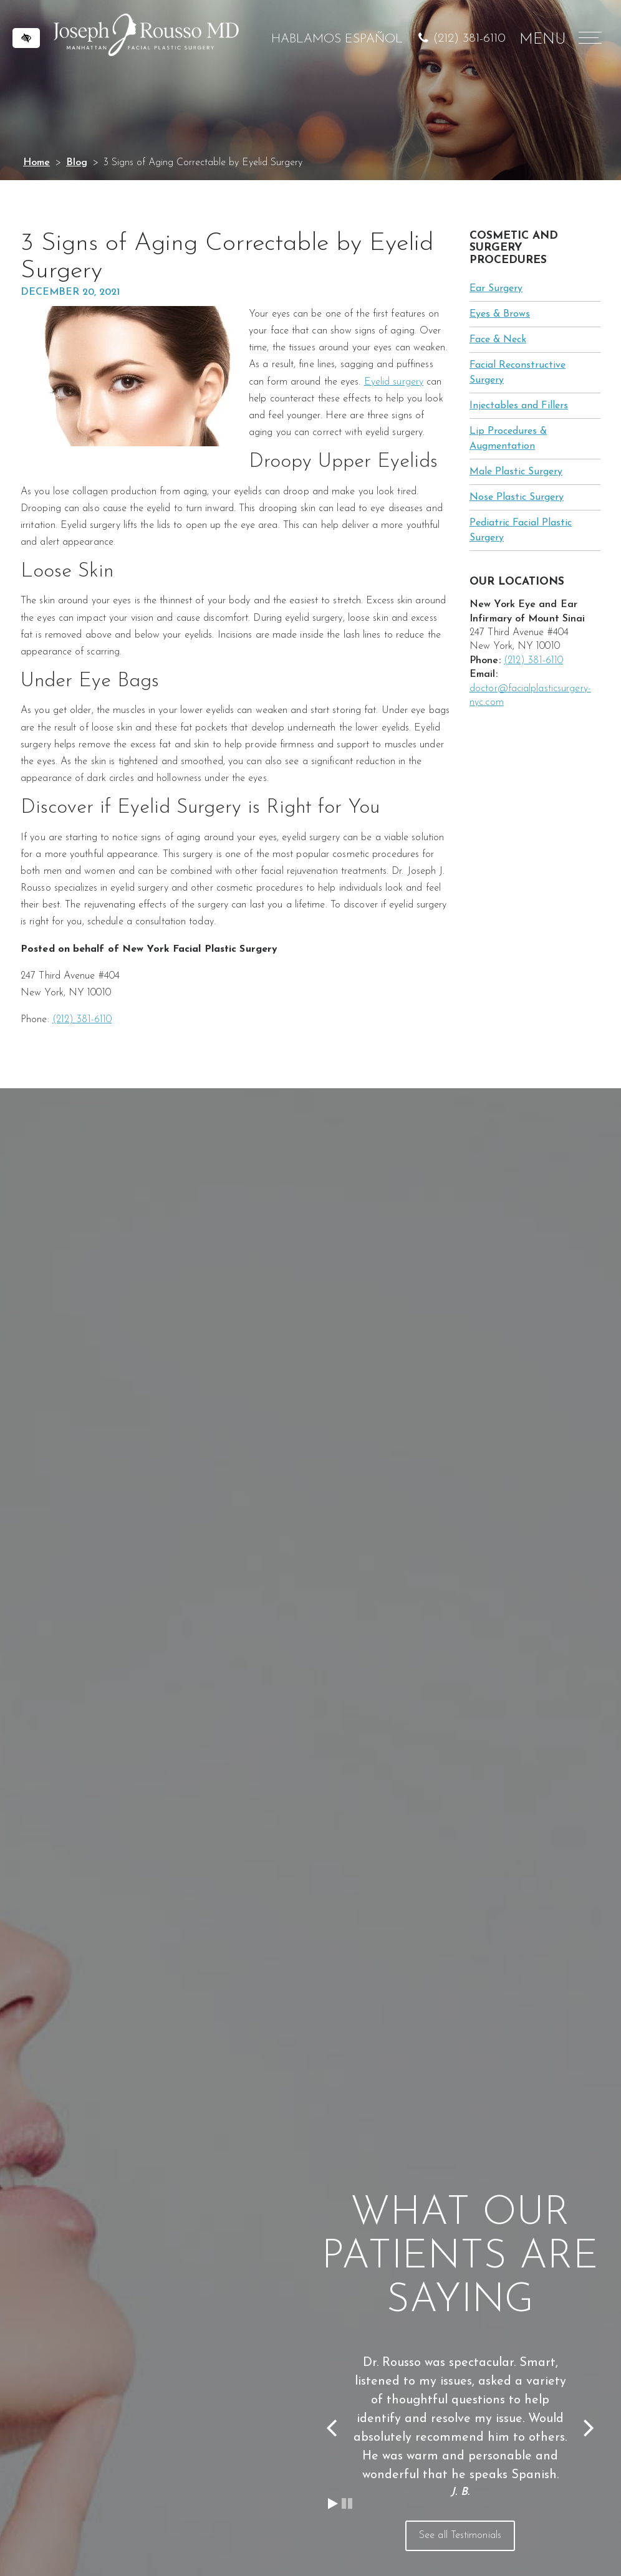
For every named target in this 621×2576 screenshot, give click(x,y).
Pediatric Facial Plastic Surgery (520, 530)
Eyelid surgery (393, 382)
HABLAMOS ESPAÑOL (337, 39)
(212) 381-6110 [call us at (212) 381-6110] (469, 38)
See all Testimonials (460, 2535)
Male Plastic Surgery (515, 472)
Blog (76, 163)
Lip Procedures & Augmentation (508, 438)
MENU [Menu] (559, 39)
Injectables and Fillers (518, 406)
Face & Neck (497, 340)
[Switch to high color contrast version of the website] (26, 38)
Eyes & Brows (499, 314)
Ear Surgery (495, 289)
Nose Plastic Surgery (516, 497)
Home (36, 163)
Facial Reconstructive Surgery (517, 372)
